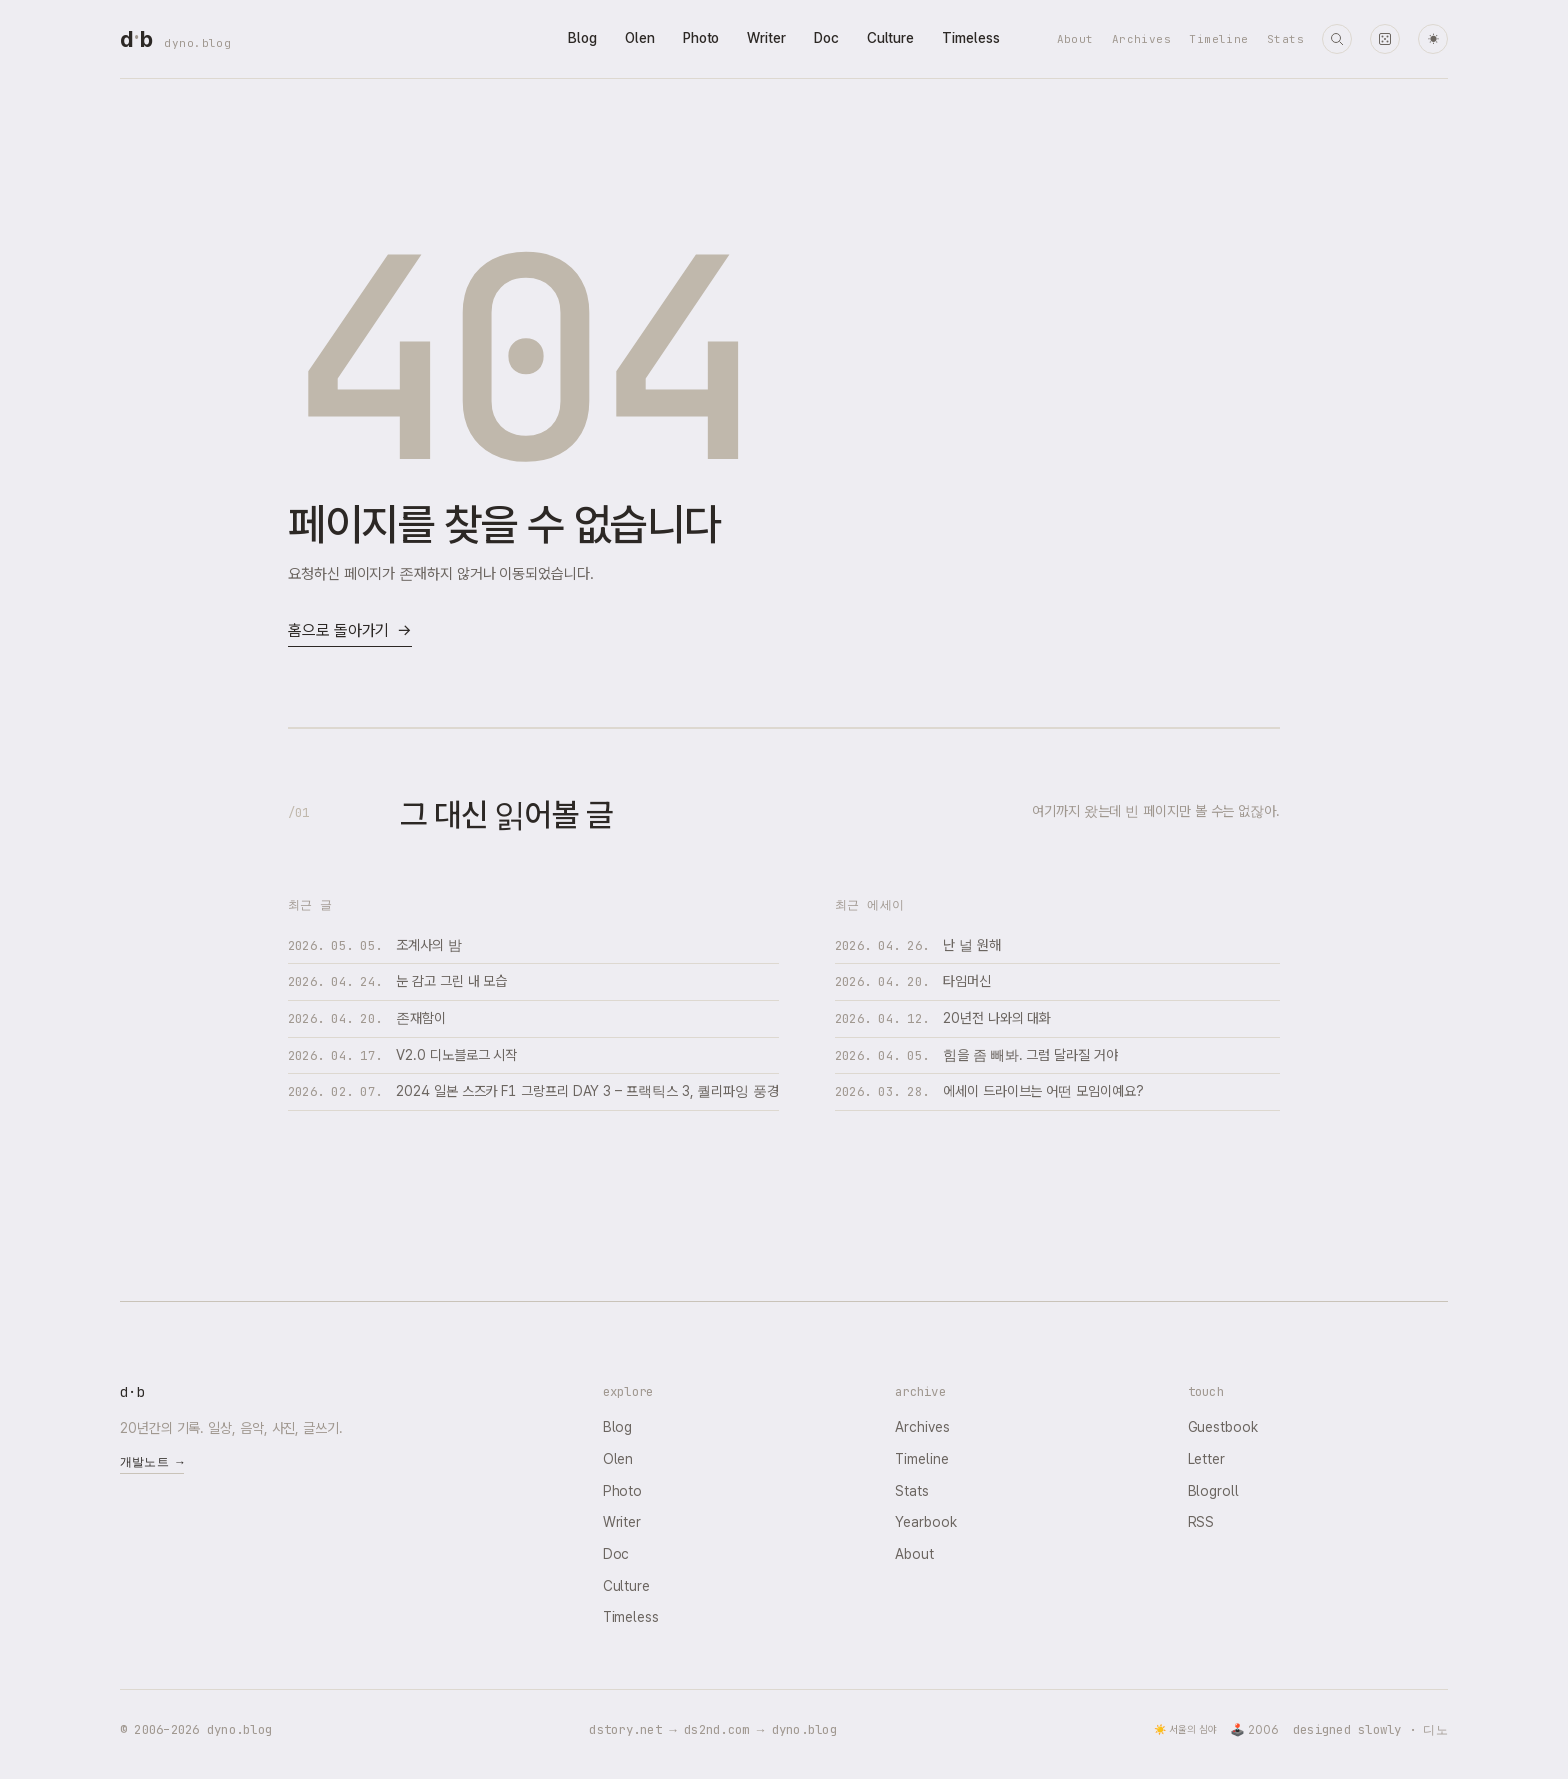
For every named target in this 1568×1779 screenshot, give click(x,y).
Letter (1207, 1459)
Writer (766, 38)
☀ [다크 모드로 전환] (1433, 39)
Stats (1285, 39)
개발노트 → (152, 1462)
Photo (701, 38)
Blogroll (1213, 1491)
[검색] (1337, 39)
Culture (890, 38)
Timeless (970, 38)
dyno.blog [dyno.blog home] (197, 43)
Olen (640, 38)
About (1075, 39)
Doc (826, 38)
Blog (582, 38)
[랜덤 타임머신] (1385, 39)
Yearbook (925, 1522)
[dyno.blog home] (136, 39)
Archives (1142, 39)
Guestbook (1223, 1427)
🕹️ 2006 (1254, 1730)
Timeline (1219, 39)
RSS (1201, 1522)
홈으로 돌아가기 (350, 631)
